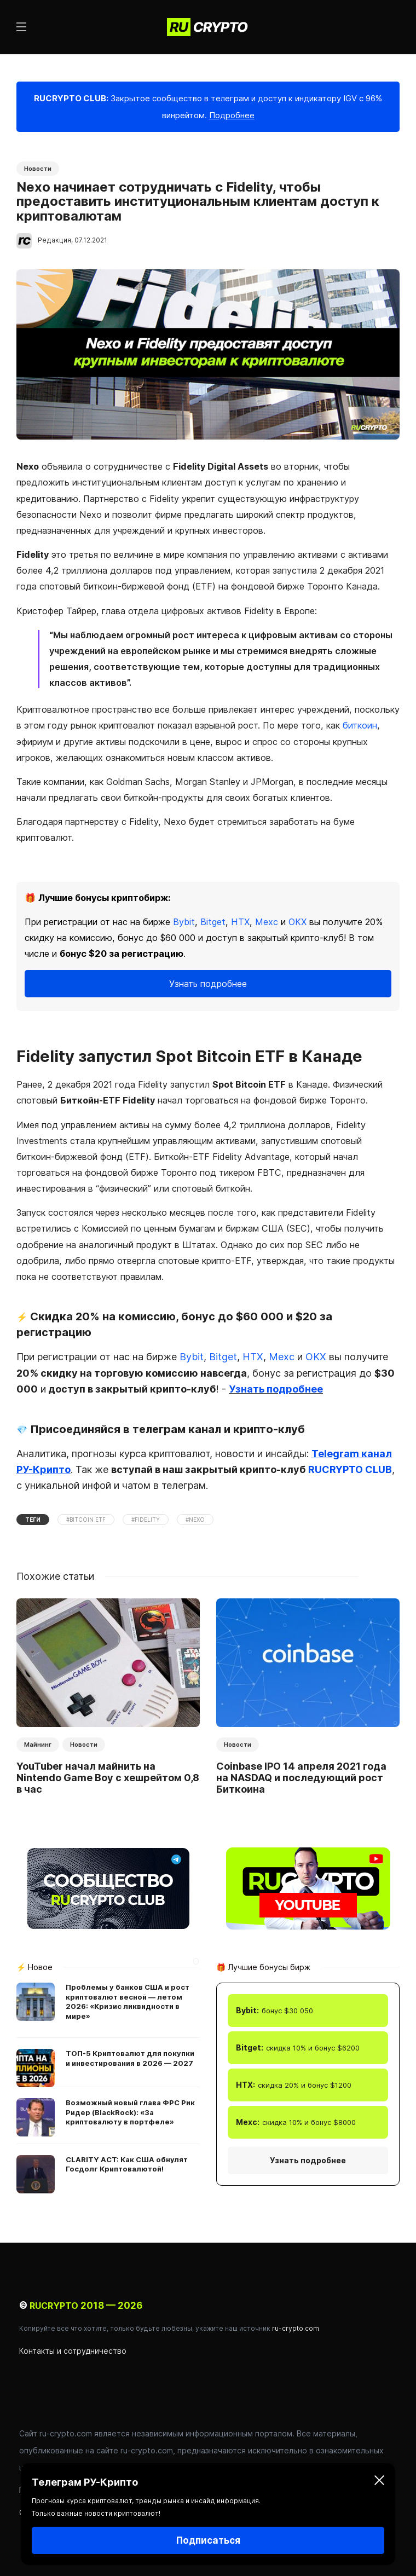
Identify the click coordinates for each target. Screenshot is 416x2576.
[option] (108, 1698)
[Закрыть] (379, 2482)
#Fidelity (145, 1519)
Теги (33, 1519)
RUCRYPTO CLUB (350, 1469)
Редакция (54, 240)
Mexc (266, 921)
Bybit (184, 921)
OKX (297, 921)
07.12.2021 (90, 240)
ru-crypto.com (295, 2328)
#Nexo (195, 1519)
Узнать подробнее (208, 983)
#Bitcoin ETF (86, 1519)
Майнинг (37, 1744)
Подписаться (208, 2540)
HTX (240, 921)
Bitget (213, 921)
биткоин (360, 725)
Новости (37, 168)
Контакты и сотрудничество (72, 2350)
